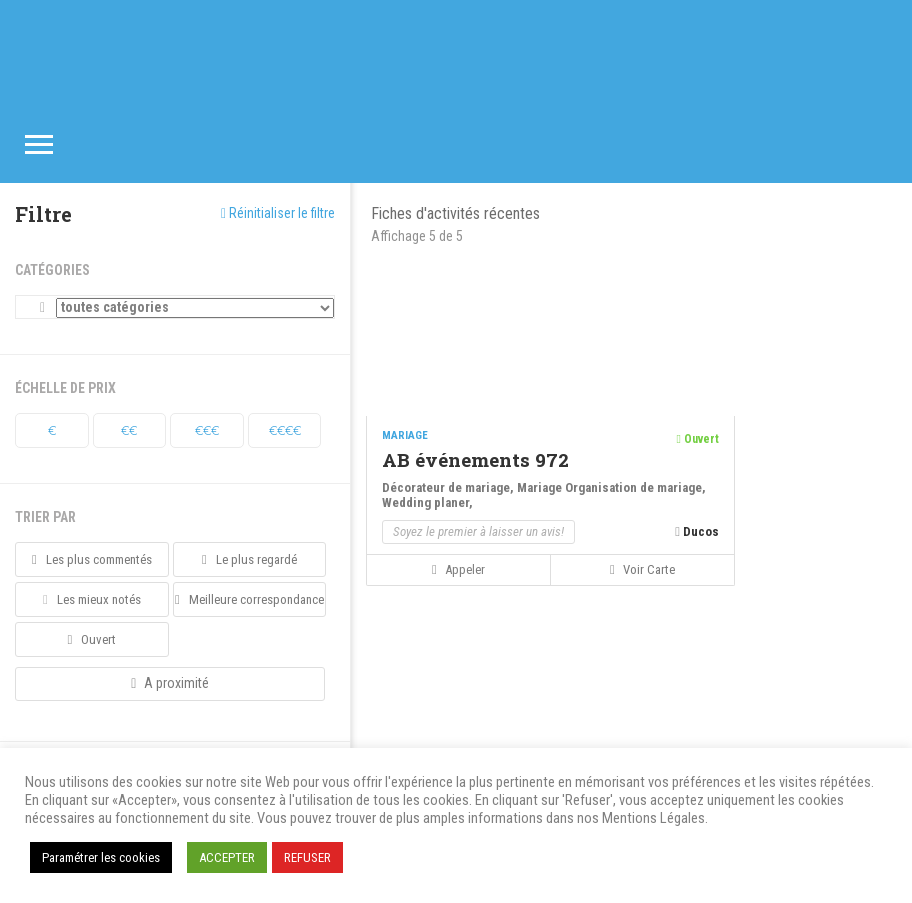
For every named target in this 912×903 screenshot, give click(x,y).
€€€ (207, 430)
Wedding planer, (427, 502)
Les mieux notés (92, 599)
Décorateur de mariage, (449, 487)
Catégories (52, 270)
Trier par (45, 517)
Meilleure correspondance (249, 599)
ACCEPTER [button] (227, 857)
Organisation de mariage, (635, 487)
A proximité (170, 683)
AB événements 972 (475, 459)
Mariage (541, 487)
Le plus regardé (249, 559)
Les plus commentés (92, 559)
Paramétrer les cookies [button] (101, 857)
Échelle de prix (65, 388)
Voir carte (642, 569)
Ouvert (91, 639)
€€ (129, 430)
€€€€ (285, 430)
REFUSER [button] (307, 857)
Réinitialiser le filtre (278, 213)
